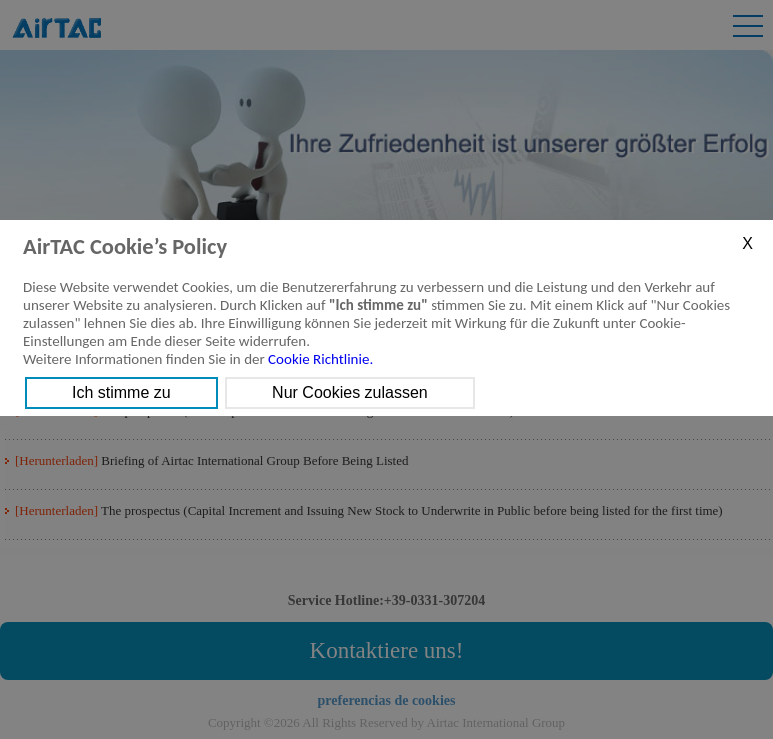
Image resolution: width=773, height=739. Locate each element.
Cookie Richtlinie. (320, 359)
